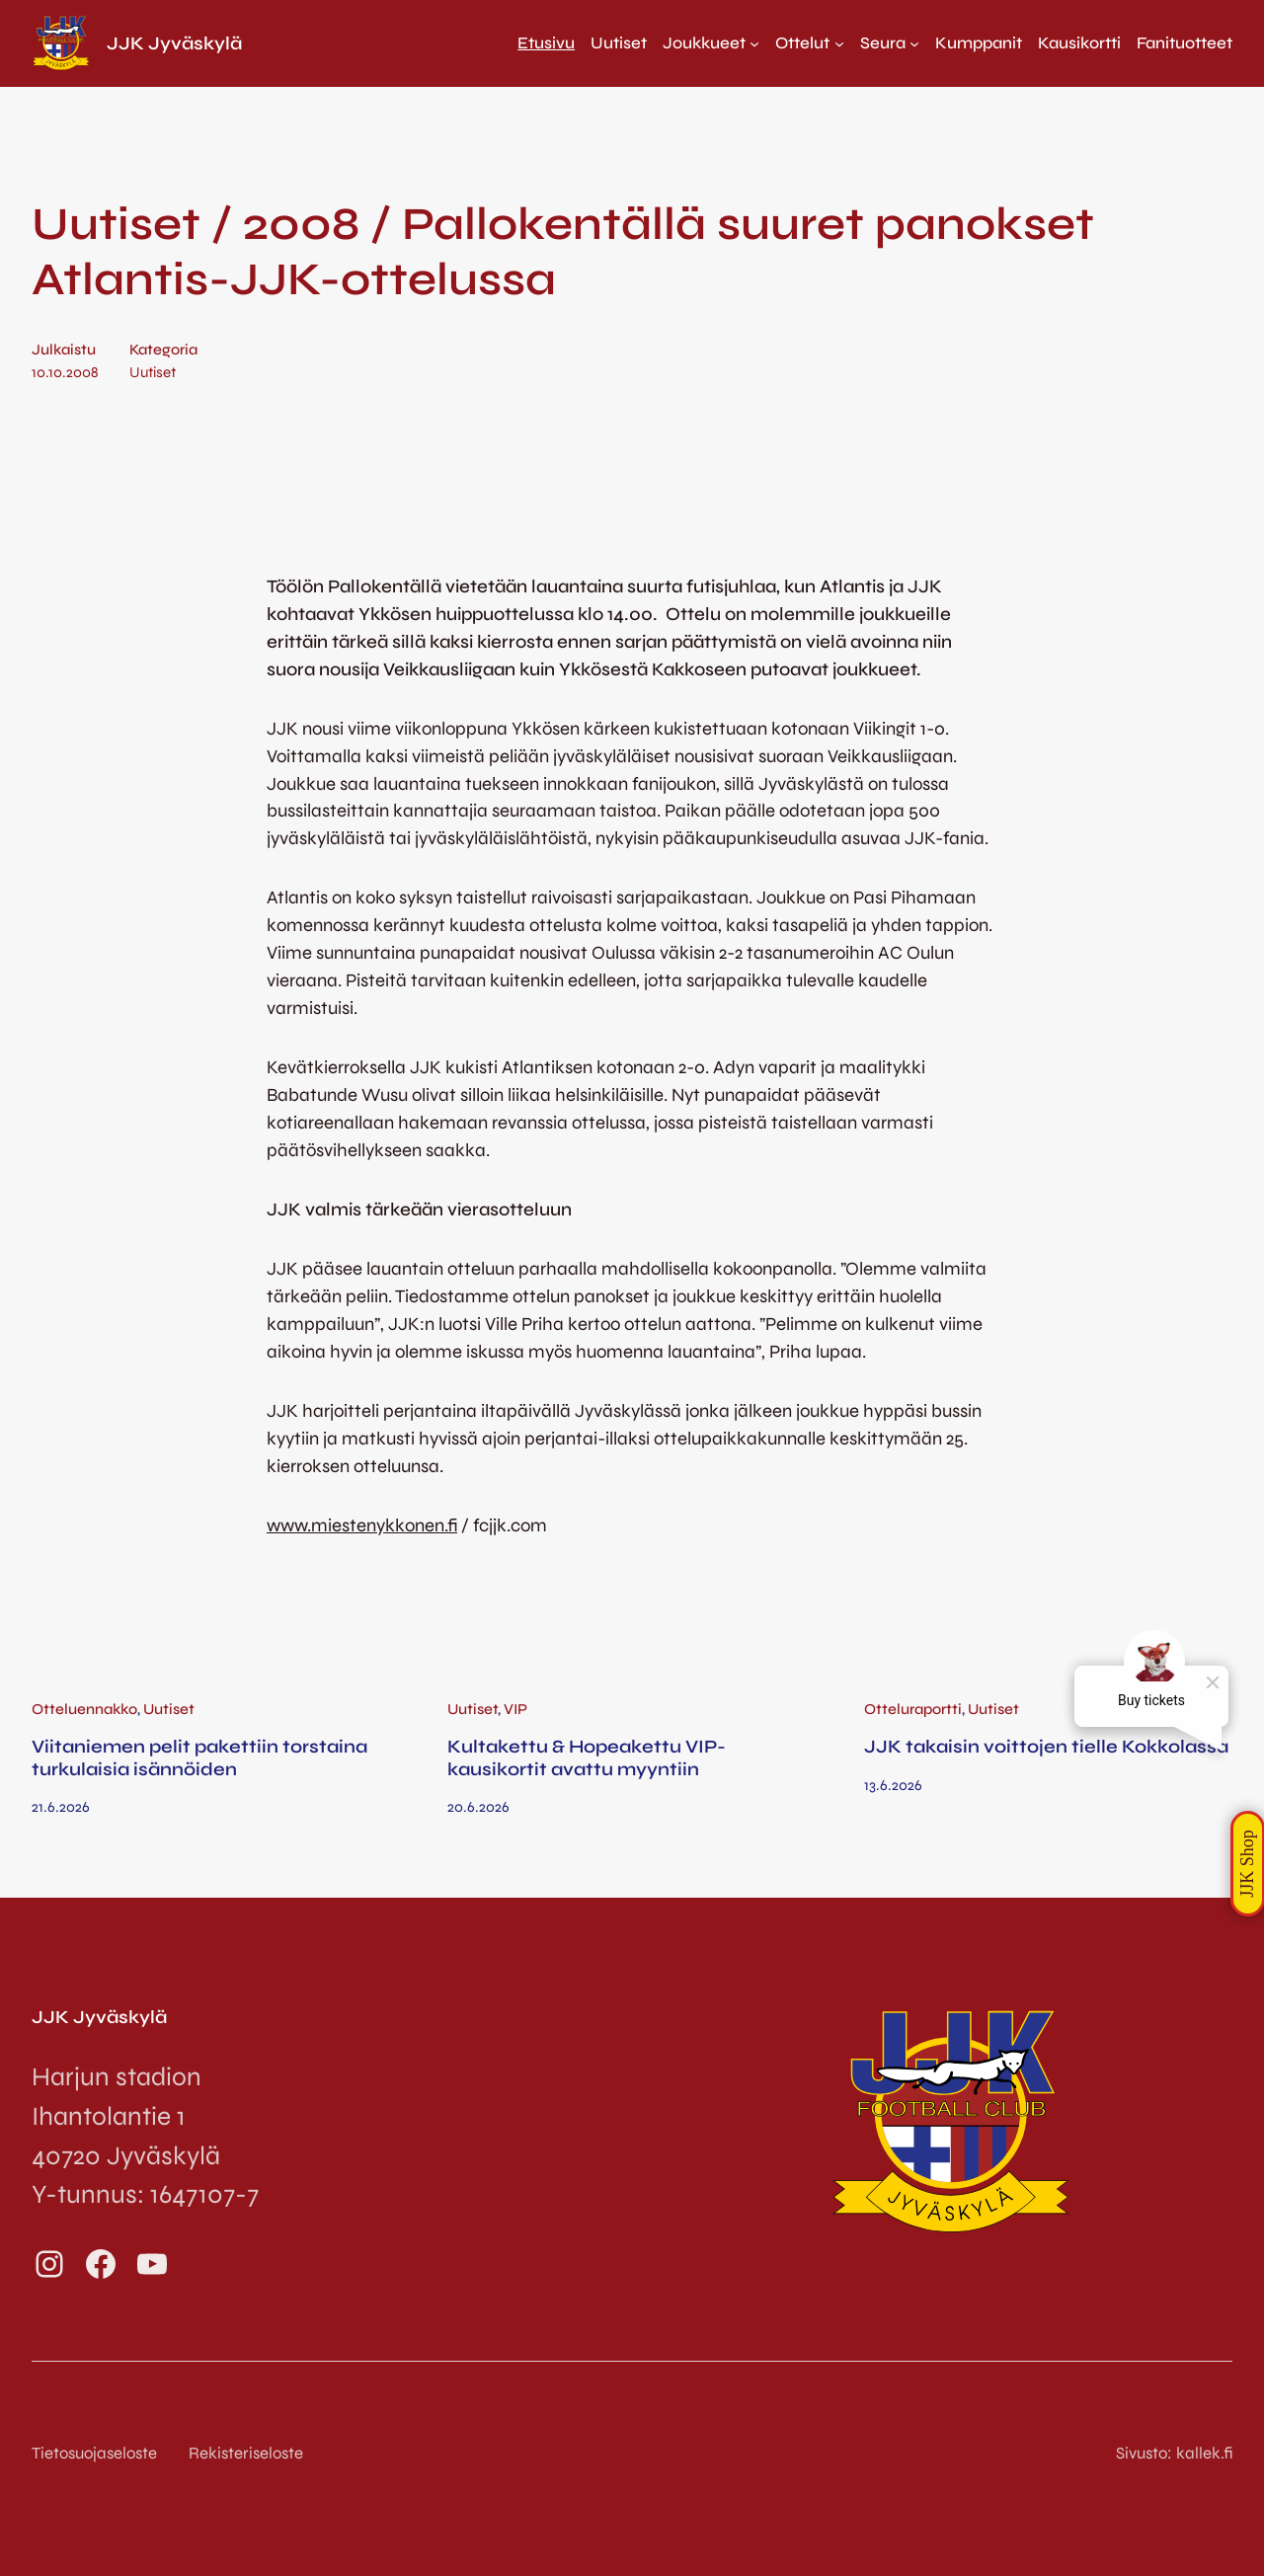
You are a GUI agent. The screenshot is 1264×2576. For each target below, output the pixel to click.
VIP (515, 1709)
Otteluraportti (913, 1709)
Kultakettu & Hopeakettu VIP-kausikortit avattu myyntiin (586, 1757)
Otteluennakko (84, 1709)
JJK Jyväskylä (174, 43)
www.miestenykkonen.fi (362, 1525)
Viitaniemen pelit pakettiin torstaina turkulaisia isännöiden (199, 1757)
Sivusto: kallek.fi (1174, 2453)
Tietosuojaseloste (94, 2453)
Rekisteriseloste (246, 2453)
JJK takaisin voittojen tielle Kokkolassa (1046, 1746)
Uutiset (152, 372)
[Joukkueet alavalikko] (711, 43)
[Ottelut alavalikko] (809, 43)
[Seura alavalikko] (889, 43)
